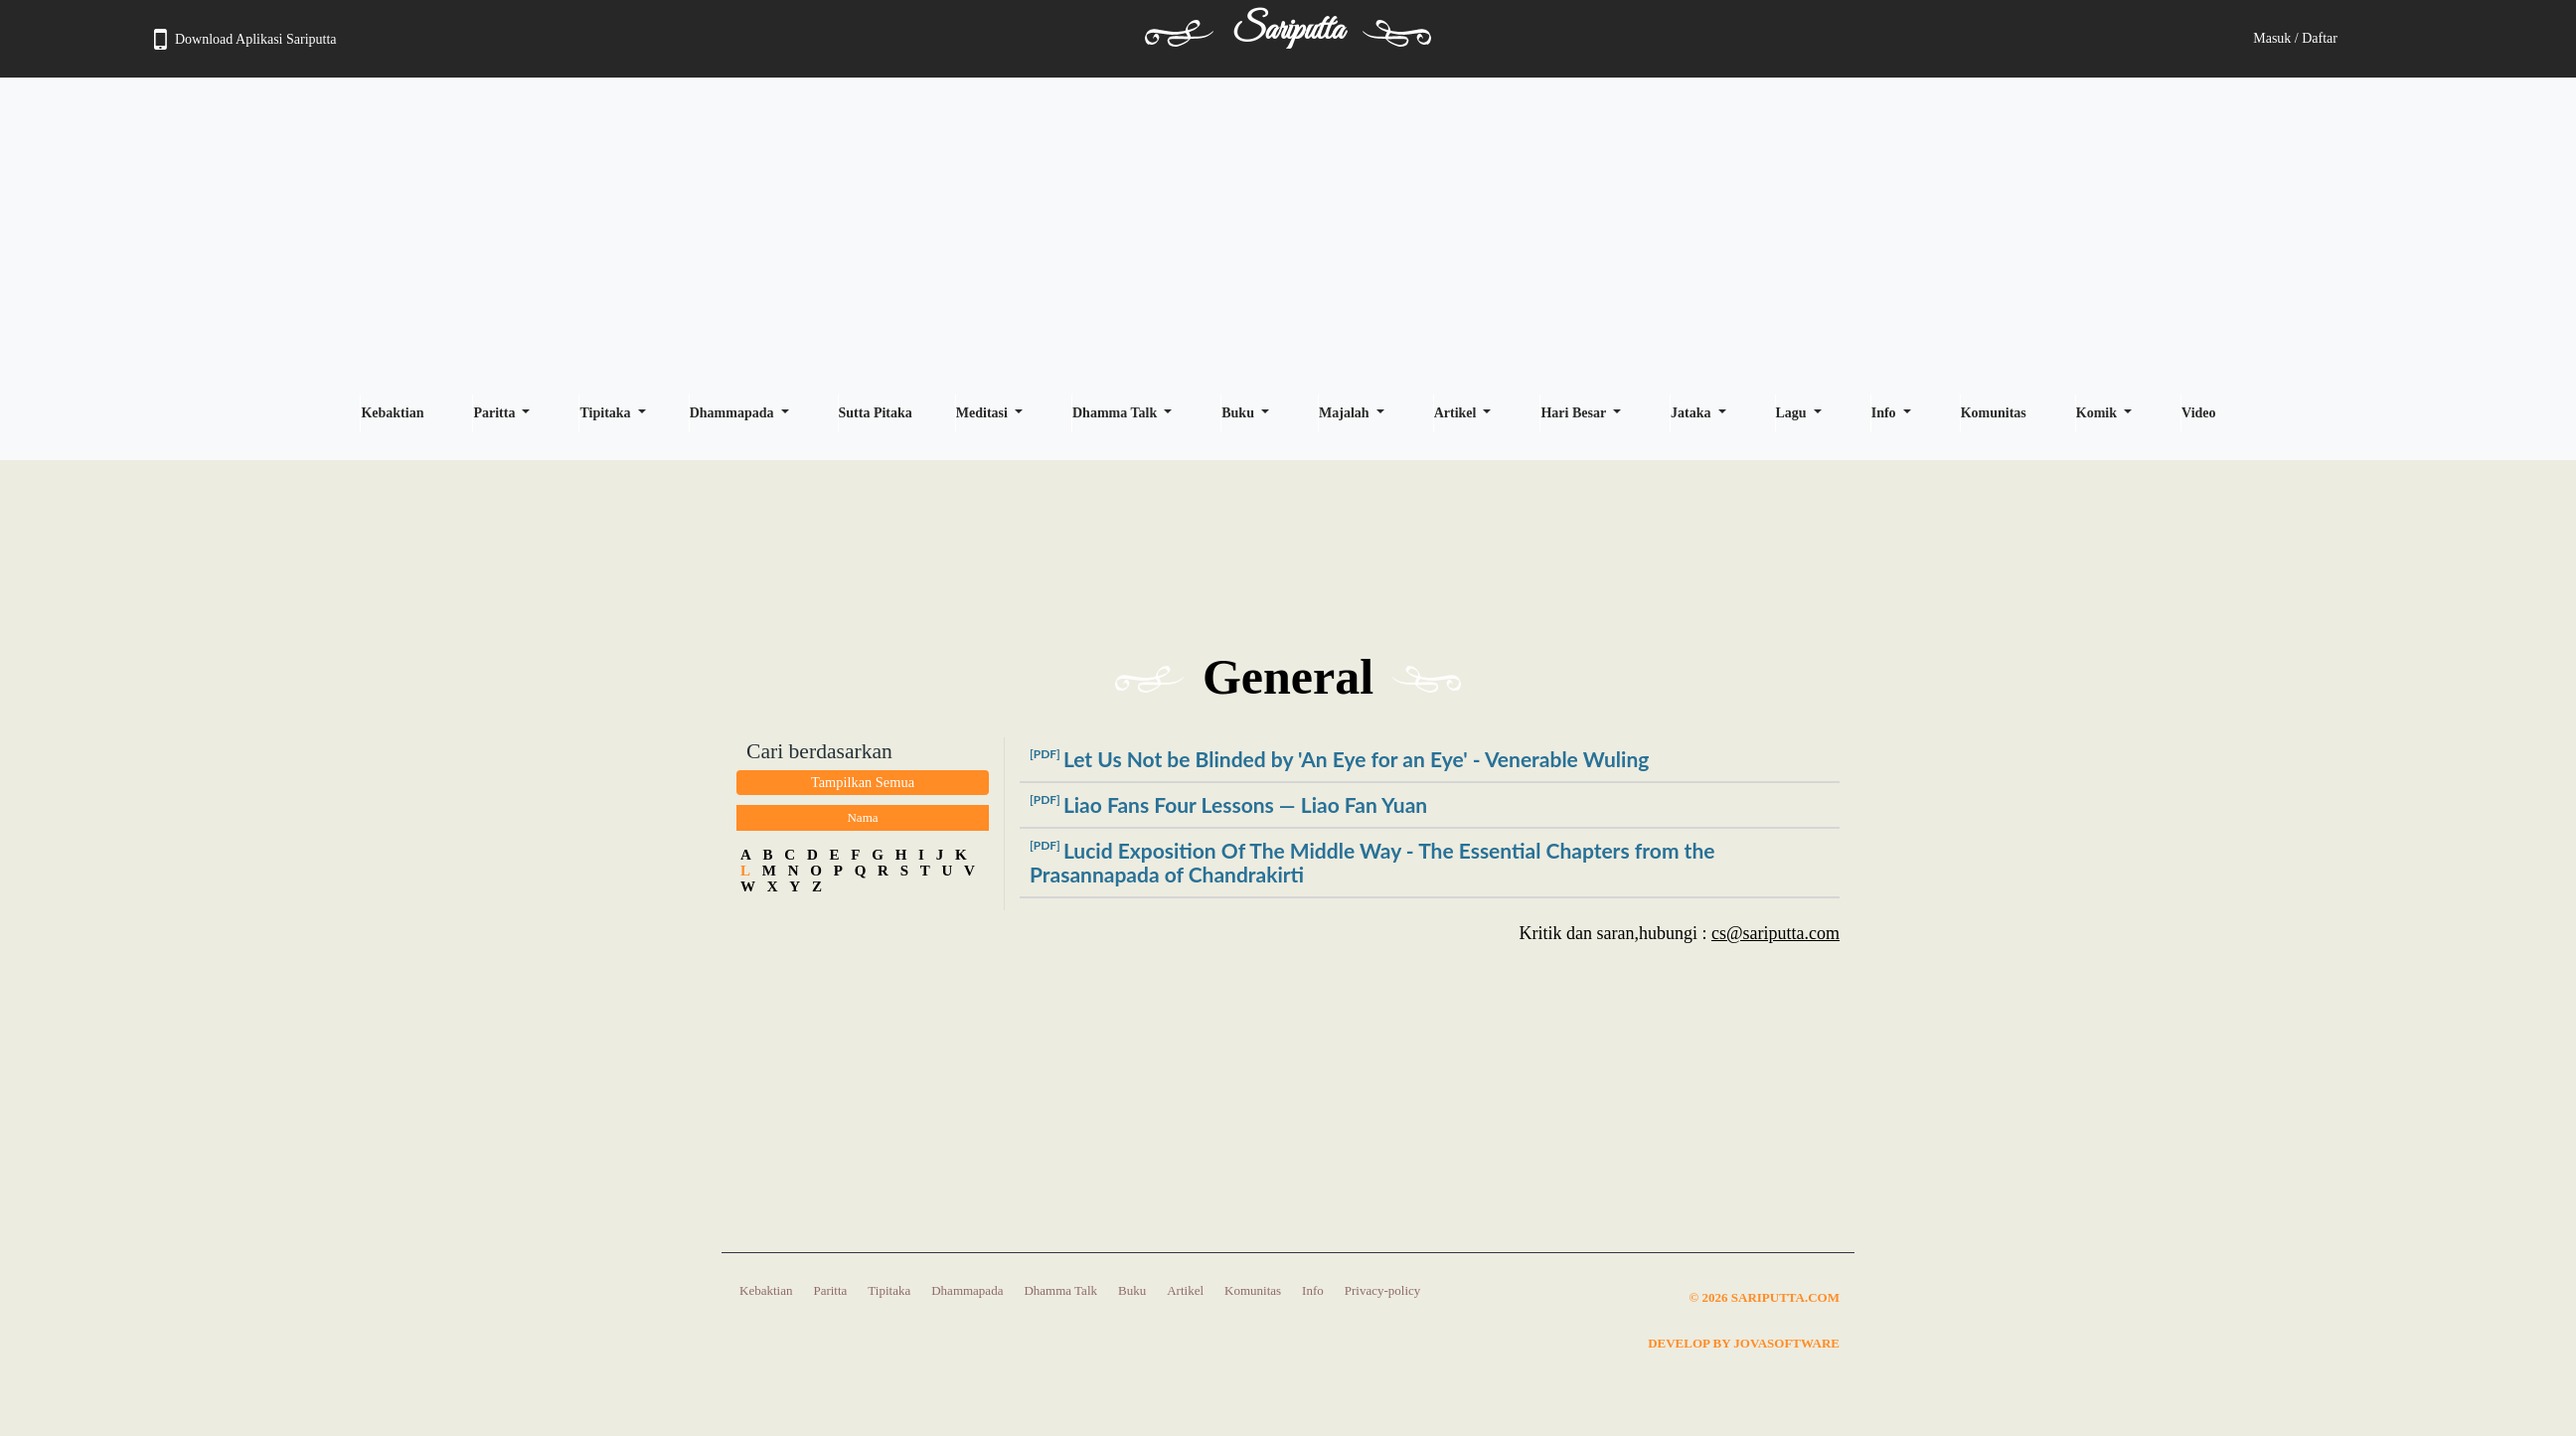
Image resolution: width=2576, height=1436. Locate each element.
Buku (1239, 412)
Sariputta (1288, 31)
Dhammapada (733, 412)
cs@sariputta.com (1775, 933)
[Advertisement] (1288, 235)
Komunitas (1993, 412)
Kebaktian (392, 412)
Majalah (1345, 412)
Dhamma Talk (1116, 412)
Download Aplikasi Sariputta (245, 40)
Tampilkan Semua (862, 782)
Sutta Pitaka (875, 412)
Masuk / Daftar (2295, 38)
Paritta (495, 412)
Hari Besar (1574, 412)
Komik (2098, 412)
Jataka (1692, 412)
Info (1885, 412)
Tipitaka (606, 412)
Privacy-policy (1383, 1290)
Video (2198, 412)
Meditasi (984, 412)
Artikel (1457, 412)
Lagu (1793, 412)
